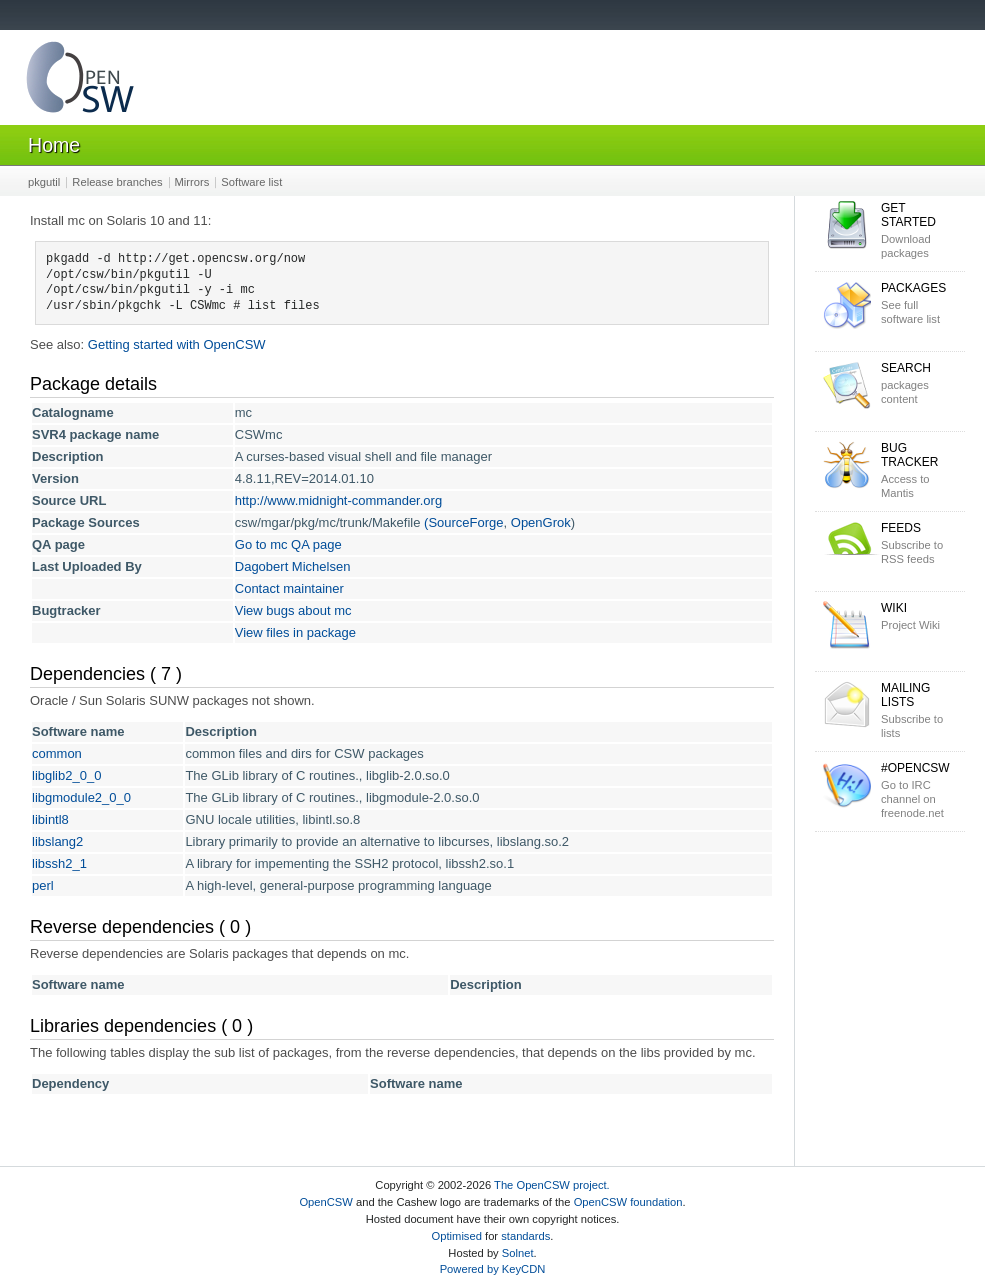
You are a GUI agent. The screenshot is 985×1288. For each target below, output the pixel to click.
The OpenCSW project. (552, 1185)
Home (54, 145)
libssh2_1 (59, 863)
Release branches (117, 182)
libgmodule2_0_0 (81, 797)
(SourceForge (463, 522)
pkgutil (44, 182)
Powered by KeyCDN (493, 1269)
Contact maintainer (289, 588)
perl (43, 885)
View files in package (295, 632)
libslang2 (57, 841)
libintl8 (50, 819)
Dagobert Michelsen (293, 566)
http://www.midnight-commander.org (338, 500)
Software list (251, 182)
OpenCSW (325, 1202)
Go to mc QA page (288, 544)
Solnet (518, 1253)
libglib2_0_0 (66, 775)
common (57, 753)
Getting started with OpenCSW (177, 344)
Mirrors (192, 182)
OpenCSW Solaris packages (80, 81)
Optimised (457, 1236)
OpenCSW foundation (628, 1202)
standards (525, 1236)
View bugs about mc (293, 610)
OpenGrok (541, 522)
